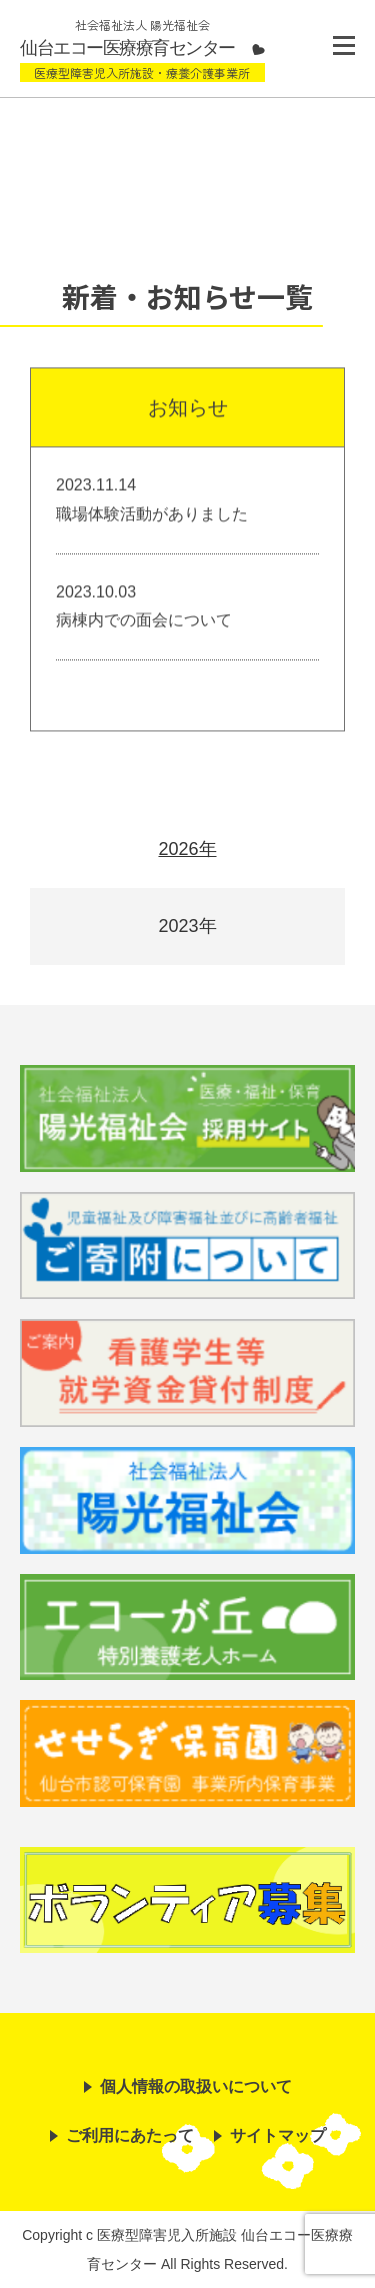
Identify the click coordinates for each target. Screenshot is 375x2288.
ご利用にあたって (130, 2135)
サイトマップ (278, 2135)
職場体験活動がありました (152, 514)
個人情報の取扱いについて (196, 2086)
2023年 (187, 926)
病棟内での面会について (144, 621)
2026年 (187, 849)
